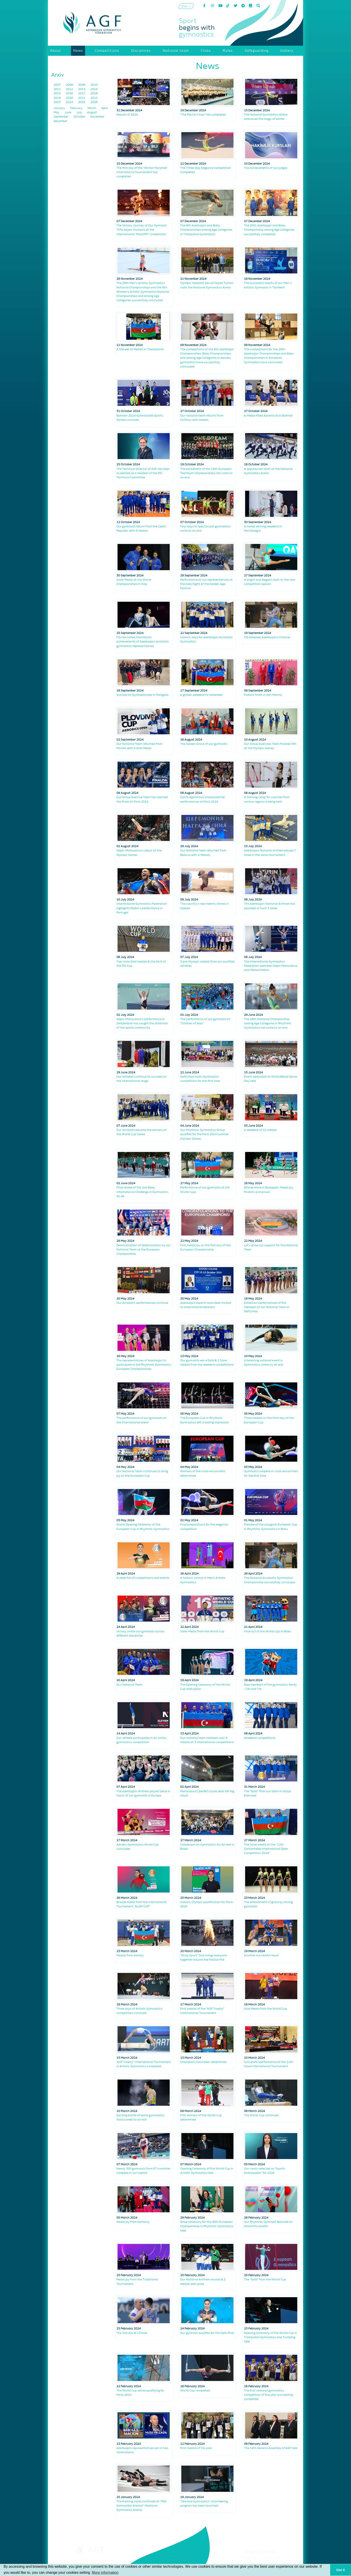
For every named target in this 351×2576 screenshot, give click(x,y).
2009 (82, 85)
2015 (57, 93)
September (61, 116)
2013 (82, 89)
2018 (94, 93)
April (104, 108)
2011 (57, 89)
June (68, 112)
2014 (94, 89)
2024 (70, 102)
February (76, 108)
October (80, 116)
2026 (94, 102)
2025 (82, 102)
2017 (82, 93)
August (92, 112)
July (79, 112)
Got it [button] (340, 2570)
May (57, 112)
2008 (70, 85)
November (97, 116)
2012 (70, 89)
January (60, 108)
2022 (94, 98)
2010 (94, 85)
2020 (70, 98)
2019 (57, 98)
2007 (57, 85)
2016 (70, 93)
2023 (57, 102)
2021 (82, 98)
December (60, 121)
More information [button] (105, 2572)
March (92, 108)
